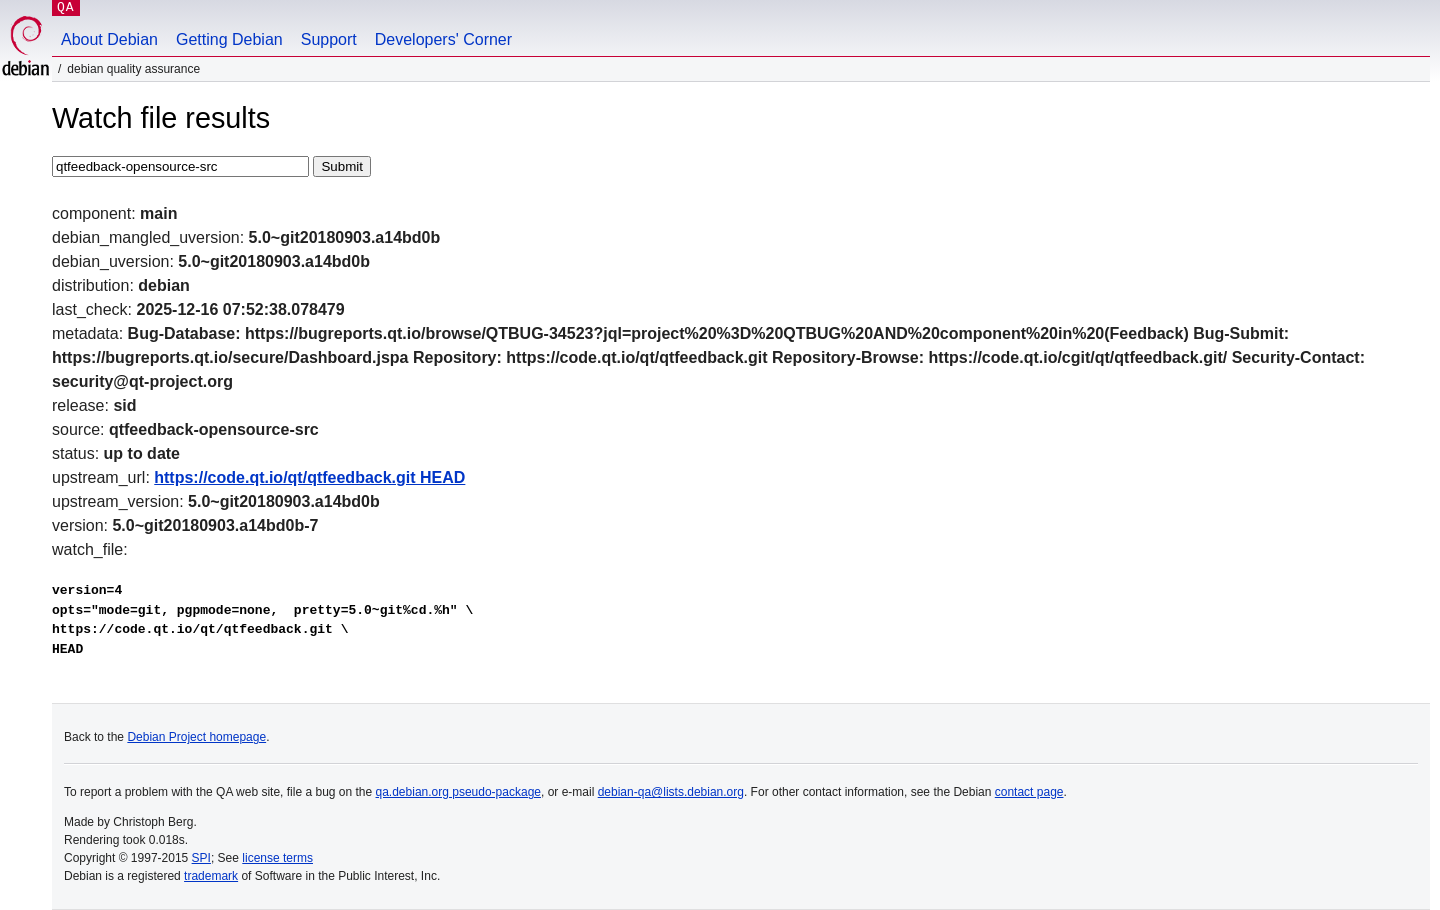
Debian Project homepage (196, 737)
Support (329, 39)
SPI (201, 858)
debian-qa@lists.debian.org (671, 792)
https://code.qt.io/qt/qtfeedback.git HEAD (309, 477)
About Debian (109, 39)
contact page (1029, 792)
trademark (211, 876)
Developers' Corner (443, 39)
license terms (277, 858)
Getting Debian (229, 39)
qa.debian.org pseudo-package (458, 792)
